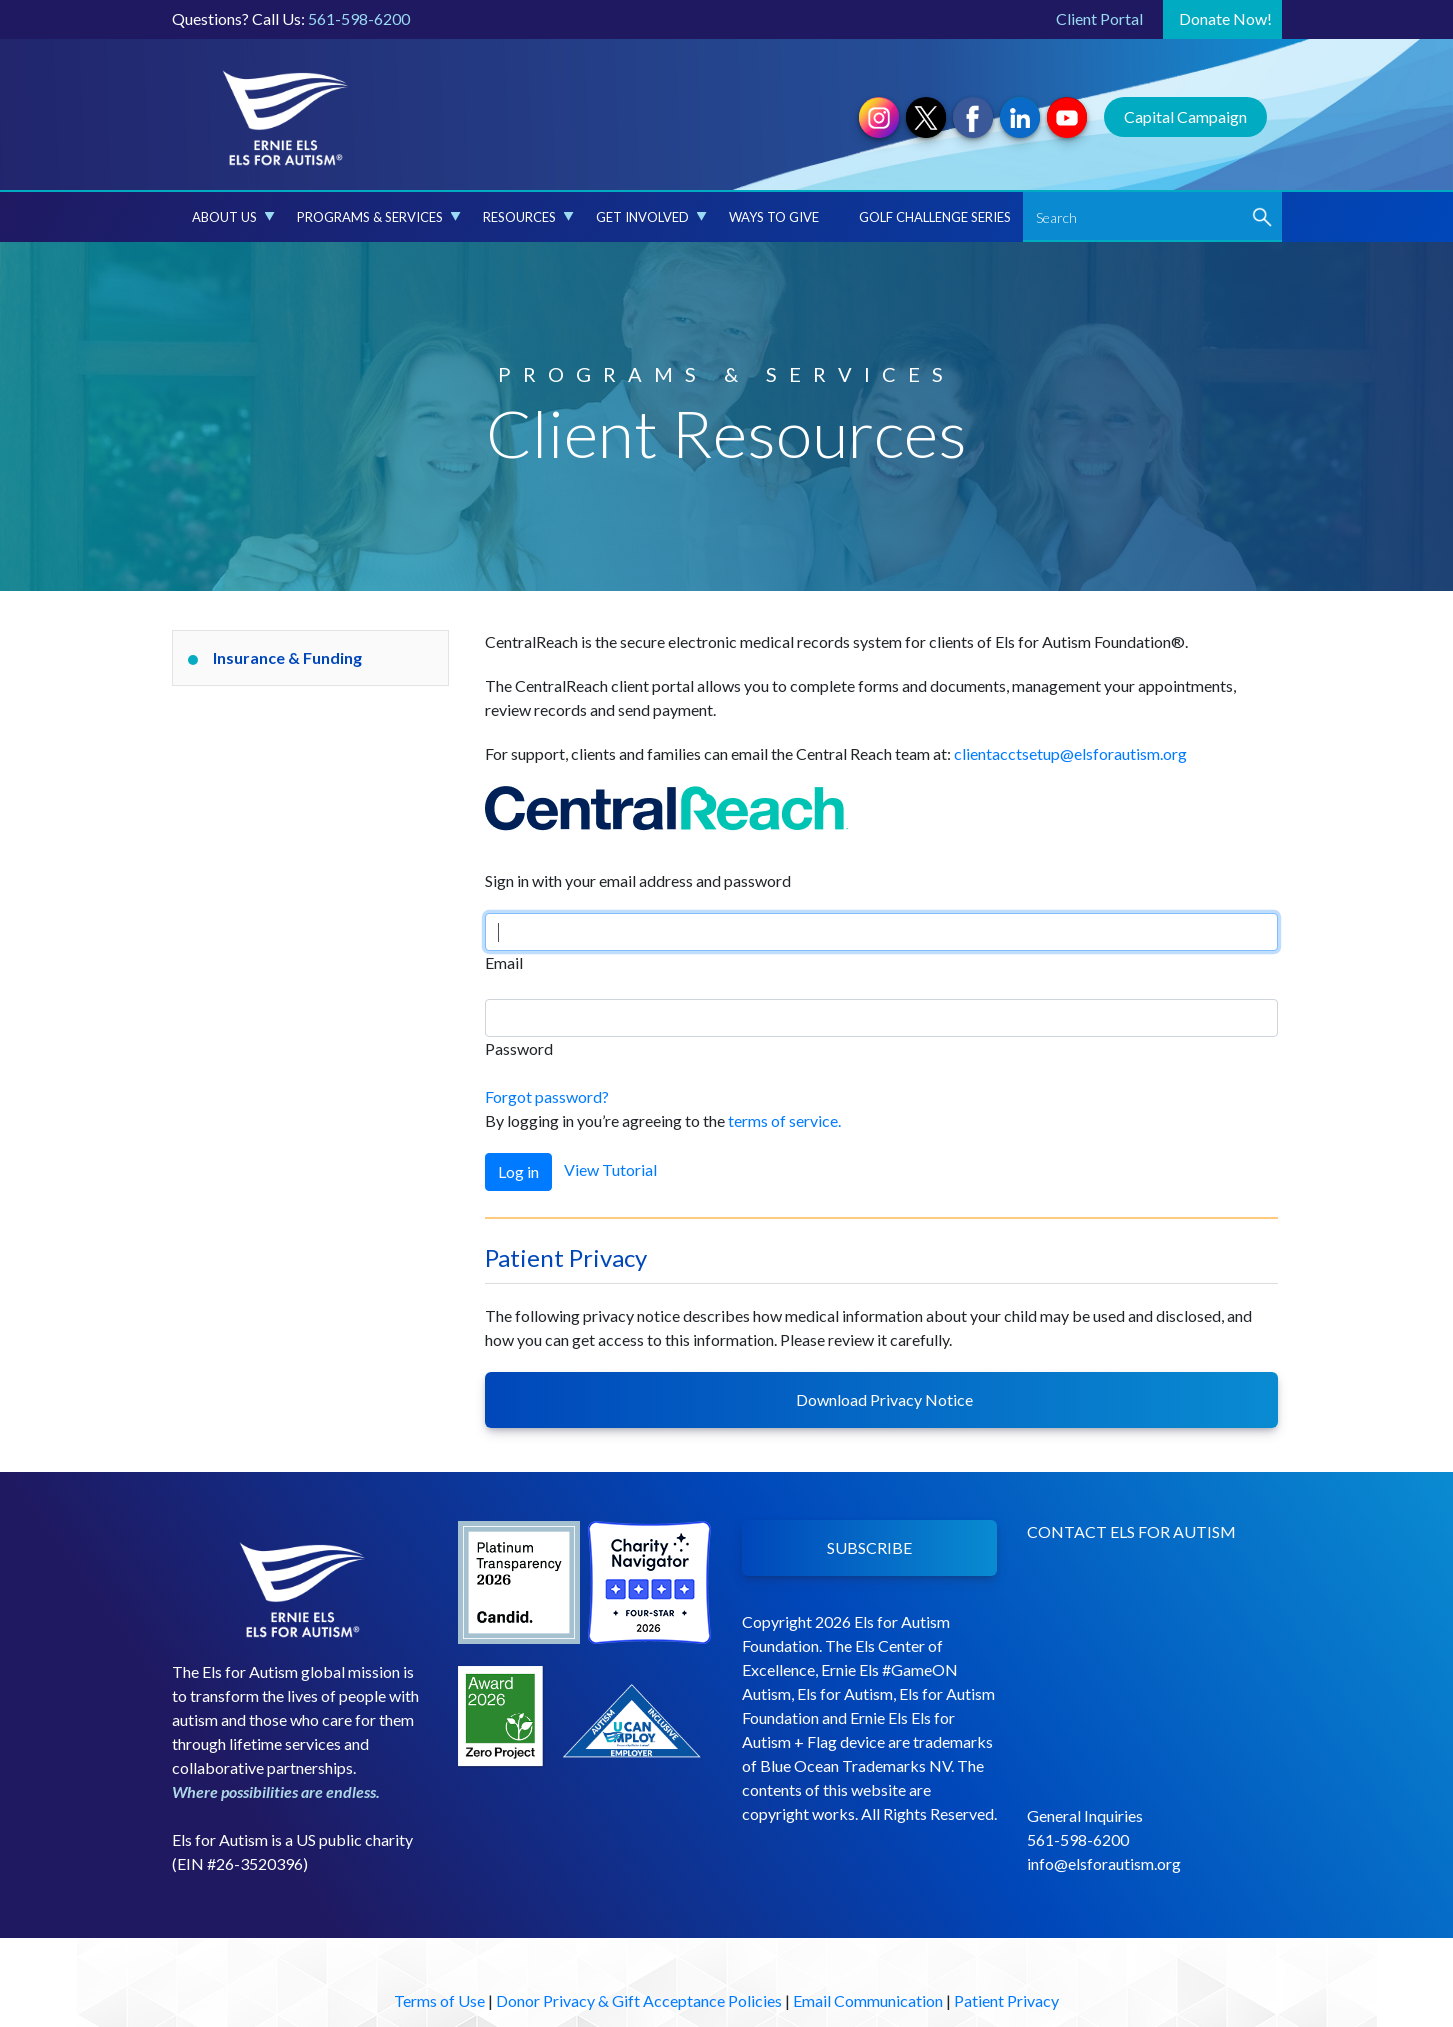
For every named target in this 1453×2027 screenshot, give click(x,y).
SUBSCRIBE (869, 1547)
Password (519, 1048)
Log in (518, 1171)
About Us (233, 217)
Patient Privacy (1006, 2000)
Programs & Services (379, 217)
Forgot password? (547, 1096)
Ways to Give (774, 217)
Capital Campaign (1185, 116)
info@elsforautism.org (1104, 1863)
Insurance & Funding (287, 657)
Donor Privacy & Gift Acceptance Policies (639, 2000)
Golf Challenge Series (935, 217)
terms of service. (784, 1120)
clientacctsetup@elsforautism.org (1070, 753)
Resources (528, 217)
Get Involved (651, 217)
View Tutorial (610, 1169)
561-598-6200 (359, 18)
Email (504, 962)
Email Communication (868, 2000)
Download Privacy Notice (881, 1399)
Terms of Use (439, 2000)
